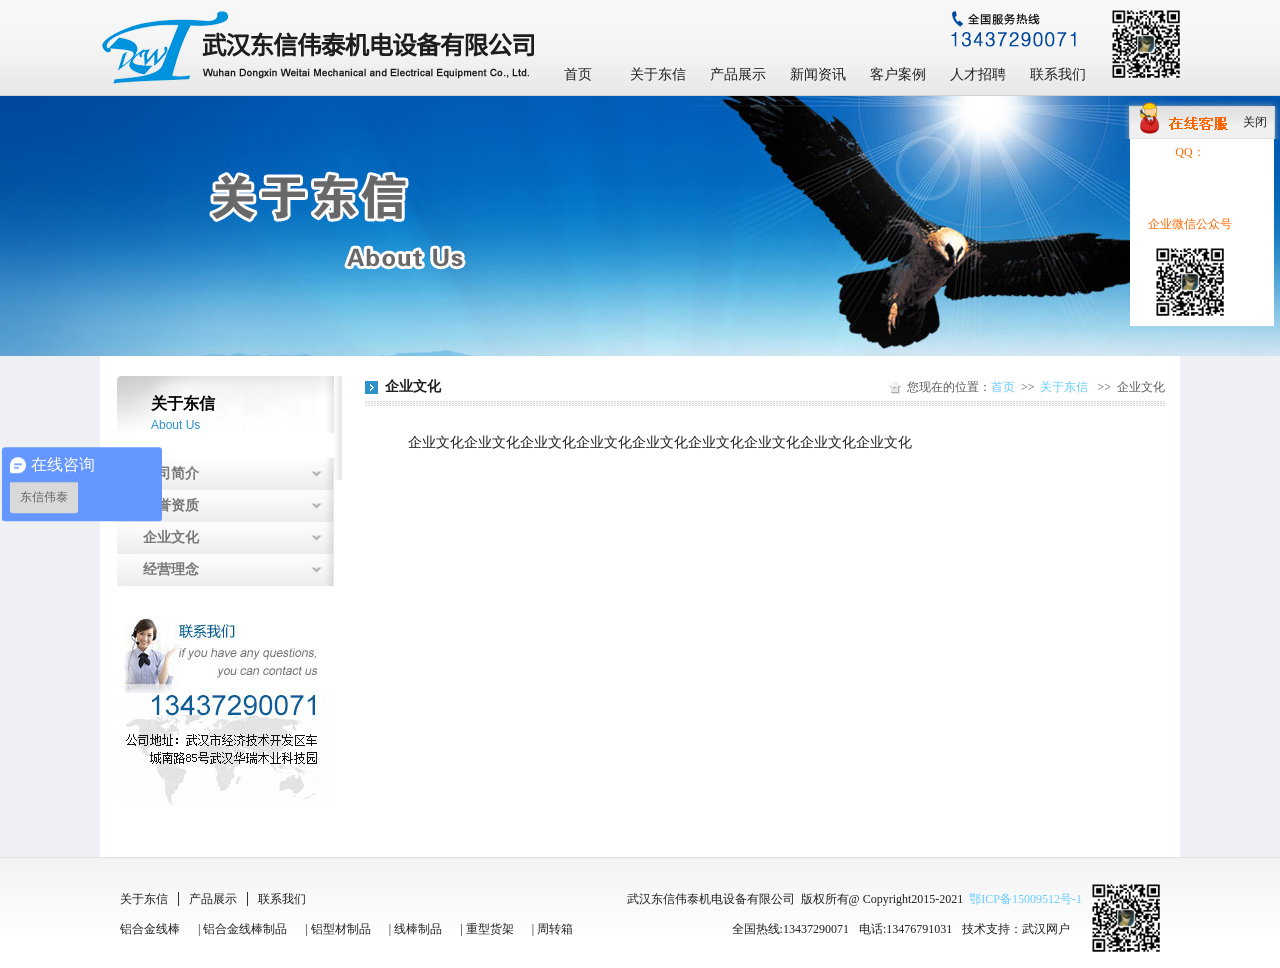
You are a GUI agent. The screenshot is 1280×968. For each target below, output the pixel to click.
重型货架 (490, 929)
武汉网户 (1046, 929)
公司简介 (171, 473)
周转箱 (555, 929)
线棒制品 (418, 929)
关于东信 (658, 74)
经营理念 (171, 569)
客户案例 (898, 74)
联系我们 (1058, 74)
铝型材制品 (341, 929)
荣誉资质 (171, 505)
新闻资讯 (818, 74)
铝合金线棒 (150, 929)
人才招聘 (978, 74)
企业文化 (171, 537)
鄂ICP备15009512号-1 (1025, 899)
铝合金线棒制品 (245, 929)
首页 (578, 74)
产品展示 (738, 74)
